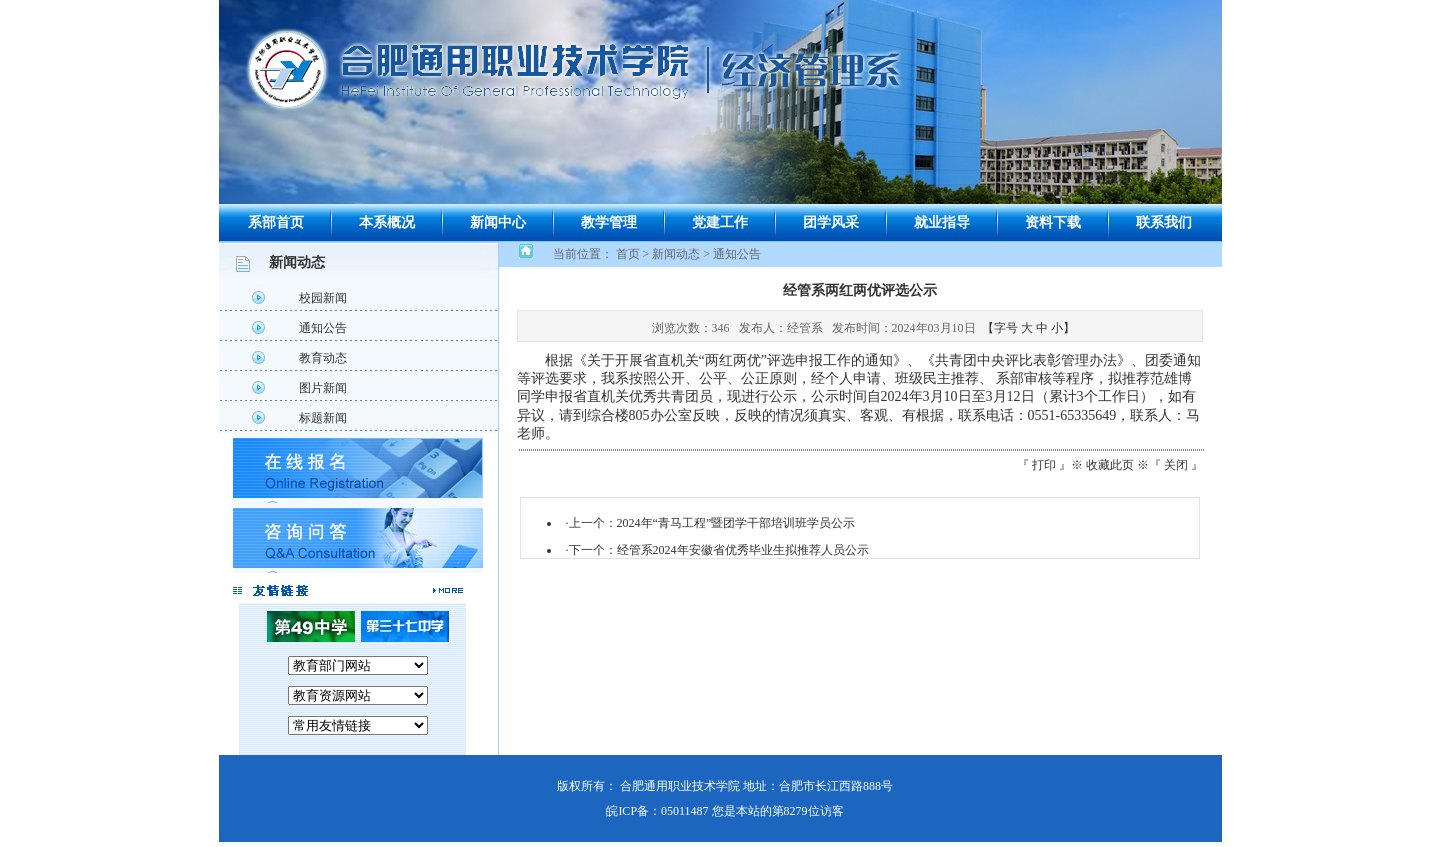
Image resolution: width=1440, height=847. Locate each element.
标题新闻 (323, 418)
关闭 (1176, 465)
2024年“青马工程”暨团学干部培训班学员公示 (736, 523)
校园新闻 (323, 298)
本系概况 (387, 222)
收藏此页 (1110, 465)
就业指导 (942, 222)
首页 (628, 254)
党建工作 (720, 222)
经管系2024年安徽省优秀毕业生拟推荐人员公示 (743, 550)
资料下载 (1053, 222)
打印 (1044, 465)
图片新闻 (323, 388)
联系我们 (1164, 222)
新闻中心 (498, 222)
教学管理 (609, 222)
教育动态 (323, 358)
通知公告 (323, 328)
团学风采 (831, 222)
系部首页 (276, 222)
